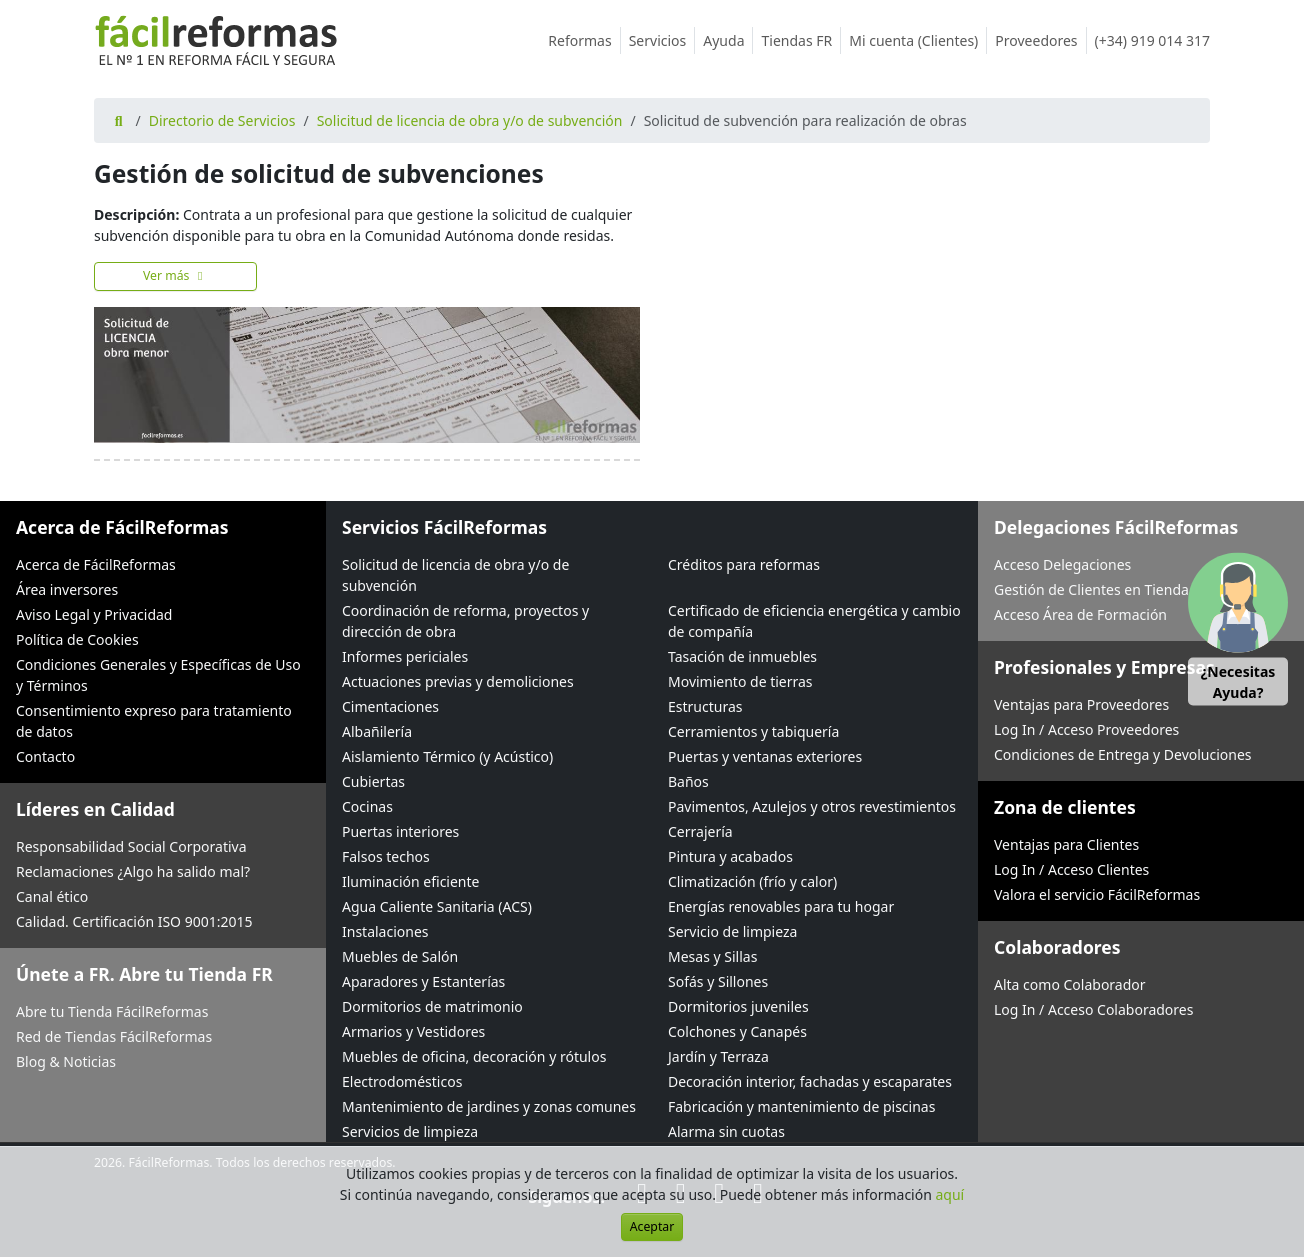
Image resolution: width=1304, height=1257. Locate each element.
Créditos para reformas (744, 564)
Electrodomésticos (402, 1081)
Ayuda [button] (728, 40)
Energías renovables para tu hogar (781, 906)
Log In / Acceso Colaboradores (1093, 1009)
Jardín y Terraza (718, 1056)
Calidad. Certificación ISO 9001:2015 (134, 921)
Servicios (662, 40)
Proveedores (1040, 40)
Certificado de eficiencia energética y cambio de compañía (814, 621)
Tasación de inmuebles (742, 656)
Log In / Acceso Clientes (1071, 869)
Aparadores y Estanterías (423, 981)
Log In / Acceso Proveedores (1086, 729)
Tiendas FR (801, 40)
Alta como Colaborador (1070, 984)
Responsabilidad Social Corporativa (131, 846)
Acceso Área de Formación (1080, 614)
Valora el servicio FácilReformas (1097, 894)
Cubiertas (373, 781)
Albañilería (377, 731)
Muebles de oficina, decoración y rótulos (474, 1056)
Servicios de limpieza (410, 1131)
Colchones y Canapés (737, 1031)
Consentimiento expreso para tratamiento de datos (154, 721)
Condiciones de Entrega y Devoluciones (1123, 754)
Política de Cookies (77, 639)
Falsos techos (386, 856)
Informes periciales (405, 656)
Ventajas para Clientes (1066, 844)
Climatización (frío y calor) (752, 881)
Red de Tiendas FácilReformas (114, 1036)
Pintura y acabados (730, 856)
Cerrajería (700, 831)
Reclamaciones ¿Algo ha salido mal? (133, 871)
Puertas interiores (400, 831)
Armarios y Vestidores (413, 1031)
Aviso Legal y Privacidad (94, 614)
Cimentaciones (390, 706)
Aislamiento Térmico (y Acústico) (447, 756)
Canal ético (52, 896)
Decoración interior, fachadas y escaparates (810, 1081)
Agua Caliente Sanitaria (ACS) (437, 906)
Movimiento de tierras (740, 681)
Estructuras (705, 706)
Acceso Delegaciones (1062, 564)
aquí (950, 1194)
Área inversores (67, 589)
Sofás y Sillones (718, 981)
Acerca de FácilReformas (96, 564)
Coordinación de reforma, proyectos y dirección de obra (465, 621)
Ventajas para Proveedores (1081, 704)
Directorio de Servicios (222, 120)
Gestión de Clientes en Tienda (1091, 589)
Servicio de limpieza (732, 931)
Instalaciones (385, 931)
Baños (688, 781)
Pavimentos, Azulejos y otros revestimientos (812, 806)
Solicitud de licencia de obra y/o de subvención (470, 120)
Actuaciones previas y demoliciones (458, 681)
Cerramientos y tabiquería (753, 731)
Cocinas (367, 806)
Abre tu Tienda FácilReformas (112, 1011)
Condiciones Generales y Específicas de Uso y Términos (158, 675)
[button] (1238, 628)
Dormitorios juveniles (738, 1006)
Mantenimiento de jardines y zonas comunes (489, 1106)
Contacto (45, 756)
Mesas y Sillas (712, 956)
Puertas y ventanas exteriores (765, 756)
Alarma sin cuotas (726, 1131)
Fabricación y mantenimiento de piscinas (801, 1106)
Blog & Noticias (66, 1061)
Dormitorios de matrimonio (432, 1006)
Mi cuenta (918, 40)
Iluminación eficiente (410, 881)
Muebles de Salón (400, 956)
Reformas (584, 40)
